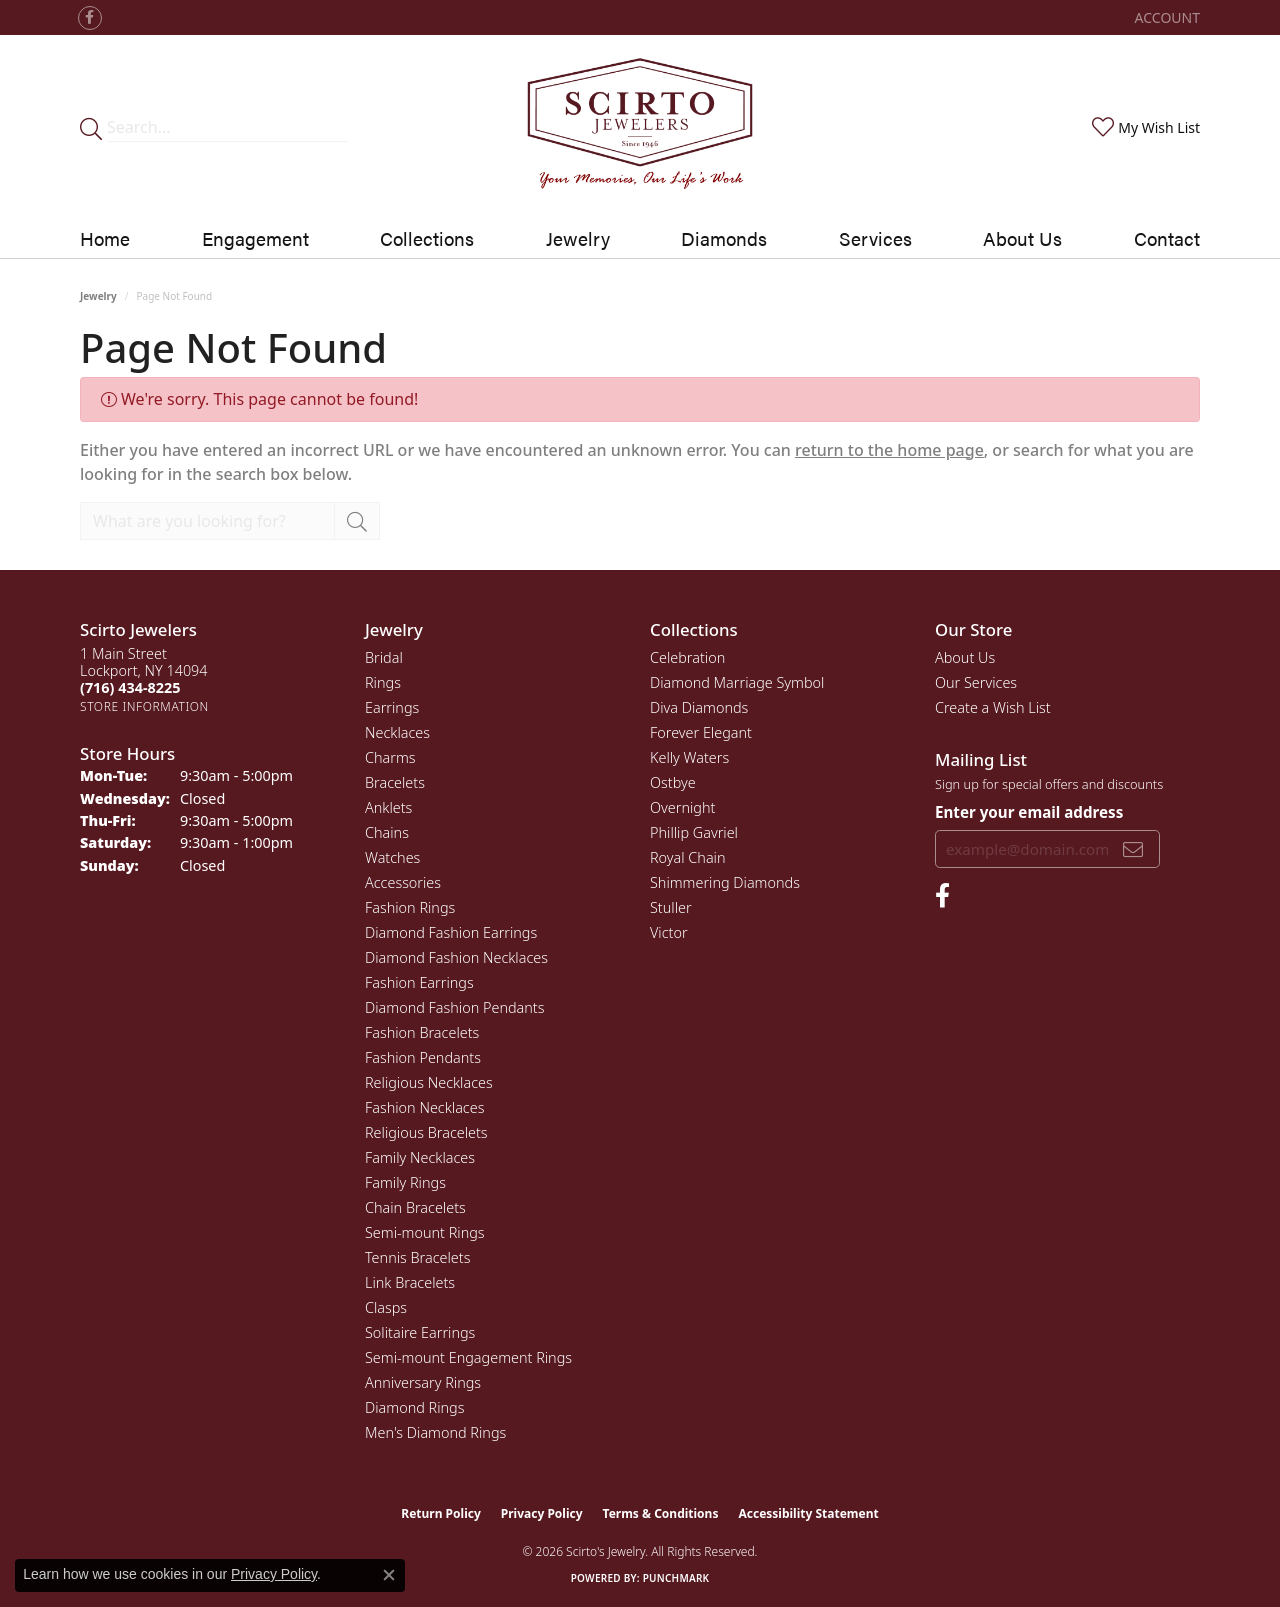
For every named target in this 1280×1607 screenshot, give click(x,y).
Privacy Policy (542, 1513)
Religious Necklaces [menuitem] (429, 1082)
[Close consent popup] (389, 1575)
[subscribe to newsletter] (1133, 849)
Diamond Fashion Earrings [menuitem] (451, 932)
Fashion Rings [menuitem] (410, 907)
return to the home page (889, 450)
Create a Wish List (993, 707)
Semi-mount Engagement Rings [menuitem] (468, 1357)
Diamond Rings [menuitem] (414, 1407)
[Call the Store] (130, 687)
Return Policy (441, 1513)
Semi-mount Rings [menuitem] (425, 1232)
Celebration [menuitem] (687, 657)
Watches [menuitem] (392, 857)
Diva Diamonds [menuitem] (699, 707)
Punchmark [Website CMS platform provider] (676, 1578)
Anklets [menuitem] (388, 807)
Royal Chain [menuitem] (688, 857)
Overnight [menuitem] (682, 807)
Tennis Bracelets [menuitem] (417, 1257)
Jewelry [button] (578, 238)
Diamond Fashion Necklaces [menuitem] (456, 957)
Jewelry (98, 296)
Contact (1167, 238)
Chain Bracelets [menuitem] (415, 1207)
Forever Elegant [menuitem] (701, 732)
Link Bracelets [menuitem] (410, 1282)
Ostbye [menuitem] (673, 782)
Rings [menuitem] (383, 682)
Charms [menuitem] (390, 757)
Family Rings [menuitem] (405, 1182)
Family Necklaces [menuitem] (420, 1157)
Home (105, 238)
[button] (1165, 17)
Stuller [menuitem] (671, 907)
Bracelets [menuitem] (395, 782)
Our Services (976, 682)
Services (875, 238)
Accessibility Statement (808, 1513)
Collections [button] (427, 238)
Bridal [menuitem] (384, 657)
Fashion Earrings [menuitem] (419, 982)
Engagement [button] (255, 238)
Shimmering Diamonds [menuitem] (725, 882)
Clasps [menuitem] (386, 1307)
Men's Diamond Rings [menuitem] (435, 1432)
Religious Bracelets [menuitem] (426, 1132)
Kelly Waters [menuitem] (689, 757)
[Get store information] (144, 706)
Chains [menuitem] (387, 832)
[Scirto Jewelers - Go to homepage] (639, 127)
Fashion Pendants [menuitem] (423, 1057)
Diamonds (724, 238)
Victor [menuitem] (669, 932)
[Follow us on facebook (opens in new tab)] (90, 18)
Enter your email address (1029, 812)
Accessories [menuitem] (403, 882)
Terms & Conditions (661, 1513)
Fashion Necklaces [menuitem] (424, 1107)
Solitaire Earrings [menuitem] (420, 1332)
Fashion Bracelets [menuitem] (422, 1032)
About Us (1022, 238)
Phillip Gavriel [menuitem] (694, 832)
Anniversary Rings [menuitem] (423, 1382)
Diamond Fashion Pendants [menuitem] (454, 1007)
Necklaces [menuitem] (397, 732)
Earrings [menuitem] (392, 707)
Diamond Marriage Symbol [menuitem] (737, 682)
